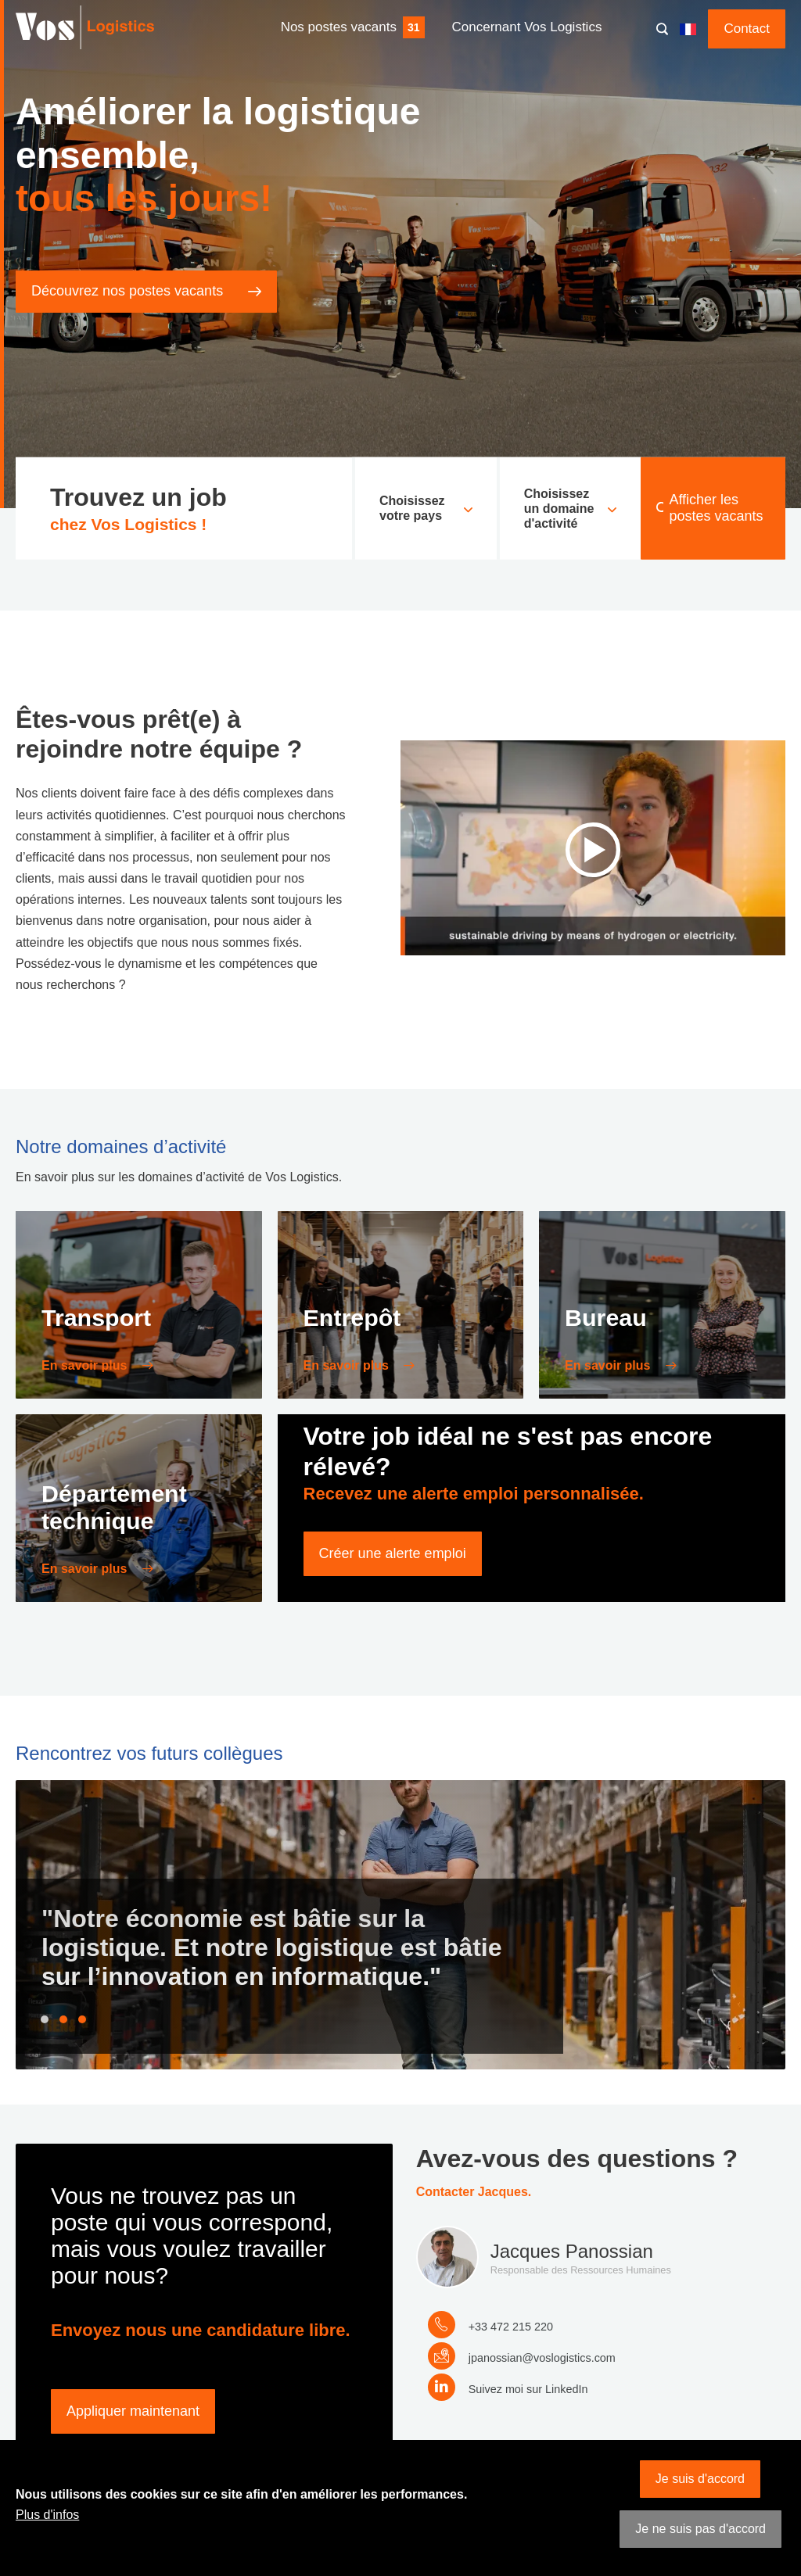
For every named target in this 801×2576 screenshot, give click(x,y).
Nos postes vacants (339, 27)
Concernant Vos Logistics (527, 27)
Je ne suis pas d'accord (700, 2528)
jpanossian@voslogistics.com (542, 2358)
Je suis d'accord (700, 2478)
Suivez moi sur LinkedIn (528, 2389)
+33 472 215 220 (511, 2326)
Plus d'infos (47, 2514)
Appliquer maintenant (132, 2411)
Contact (747, 28)
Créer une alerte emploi (392, 1553)
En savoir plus (86, 1365)
